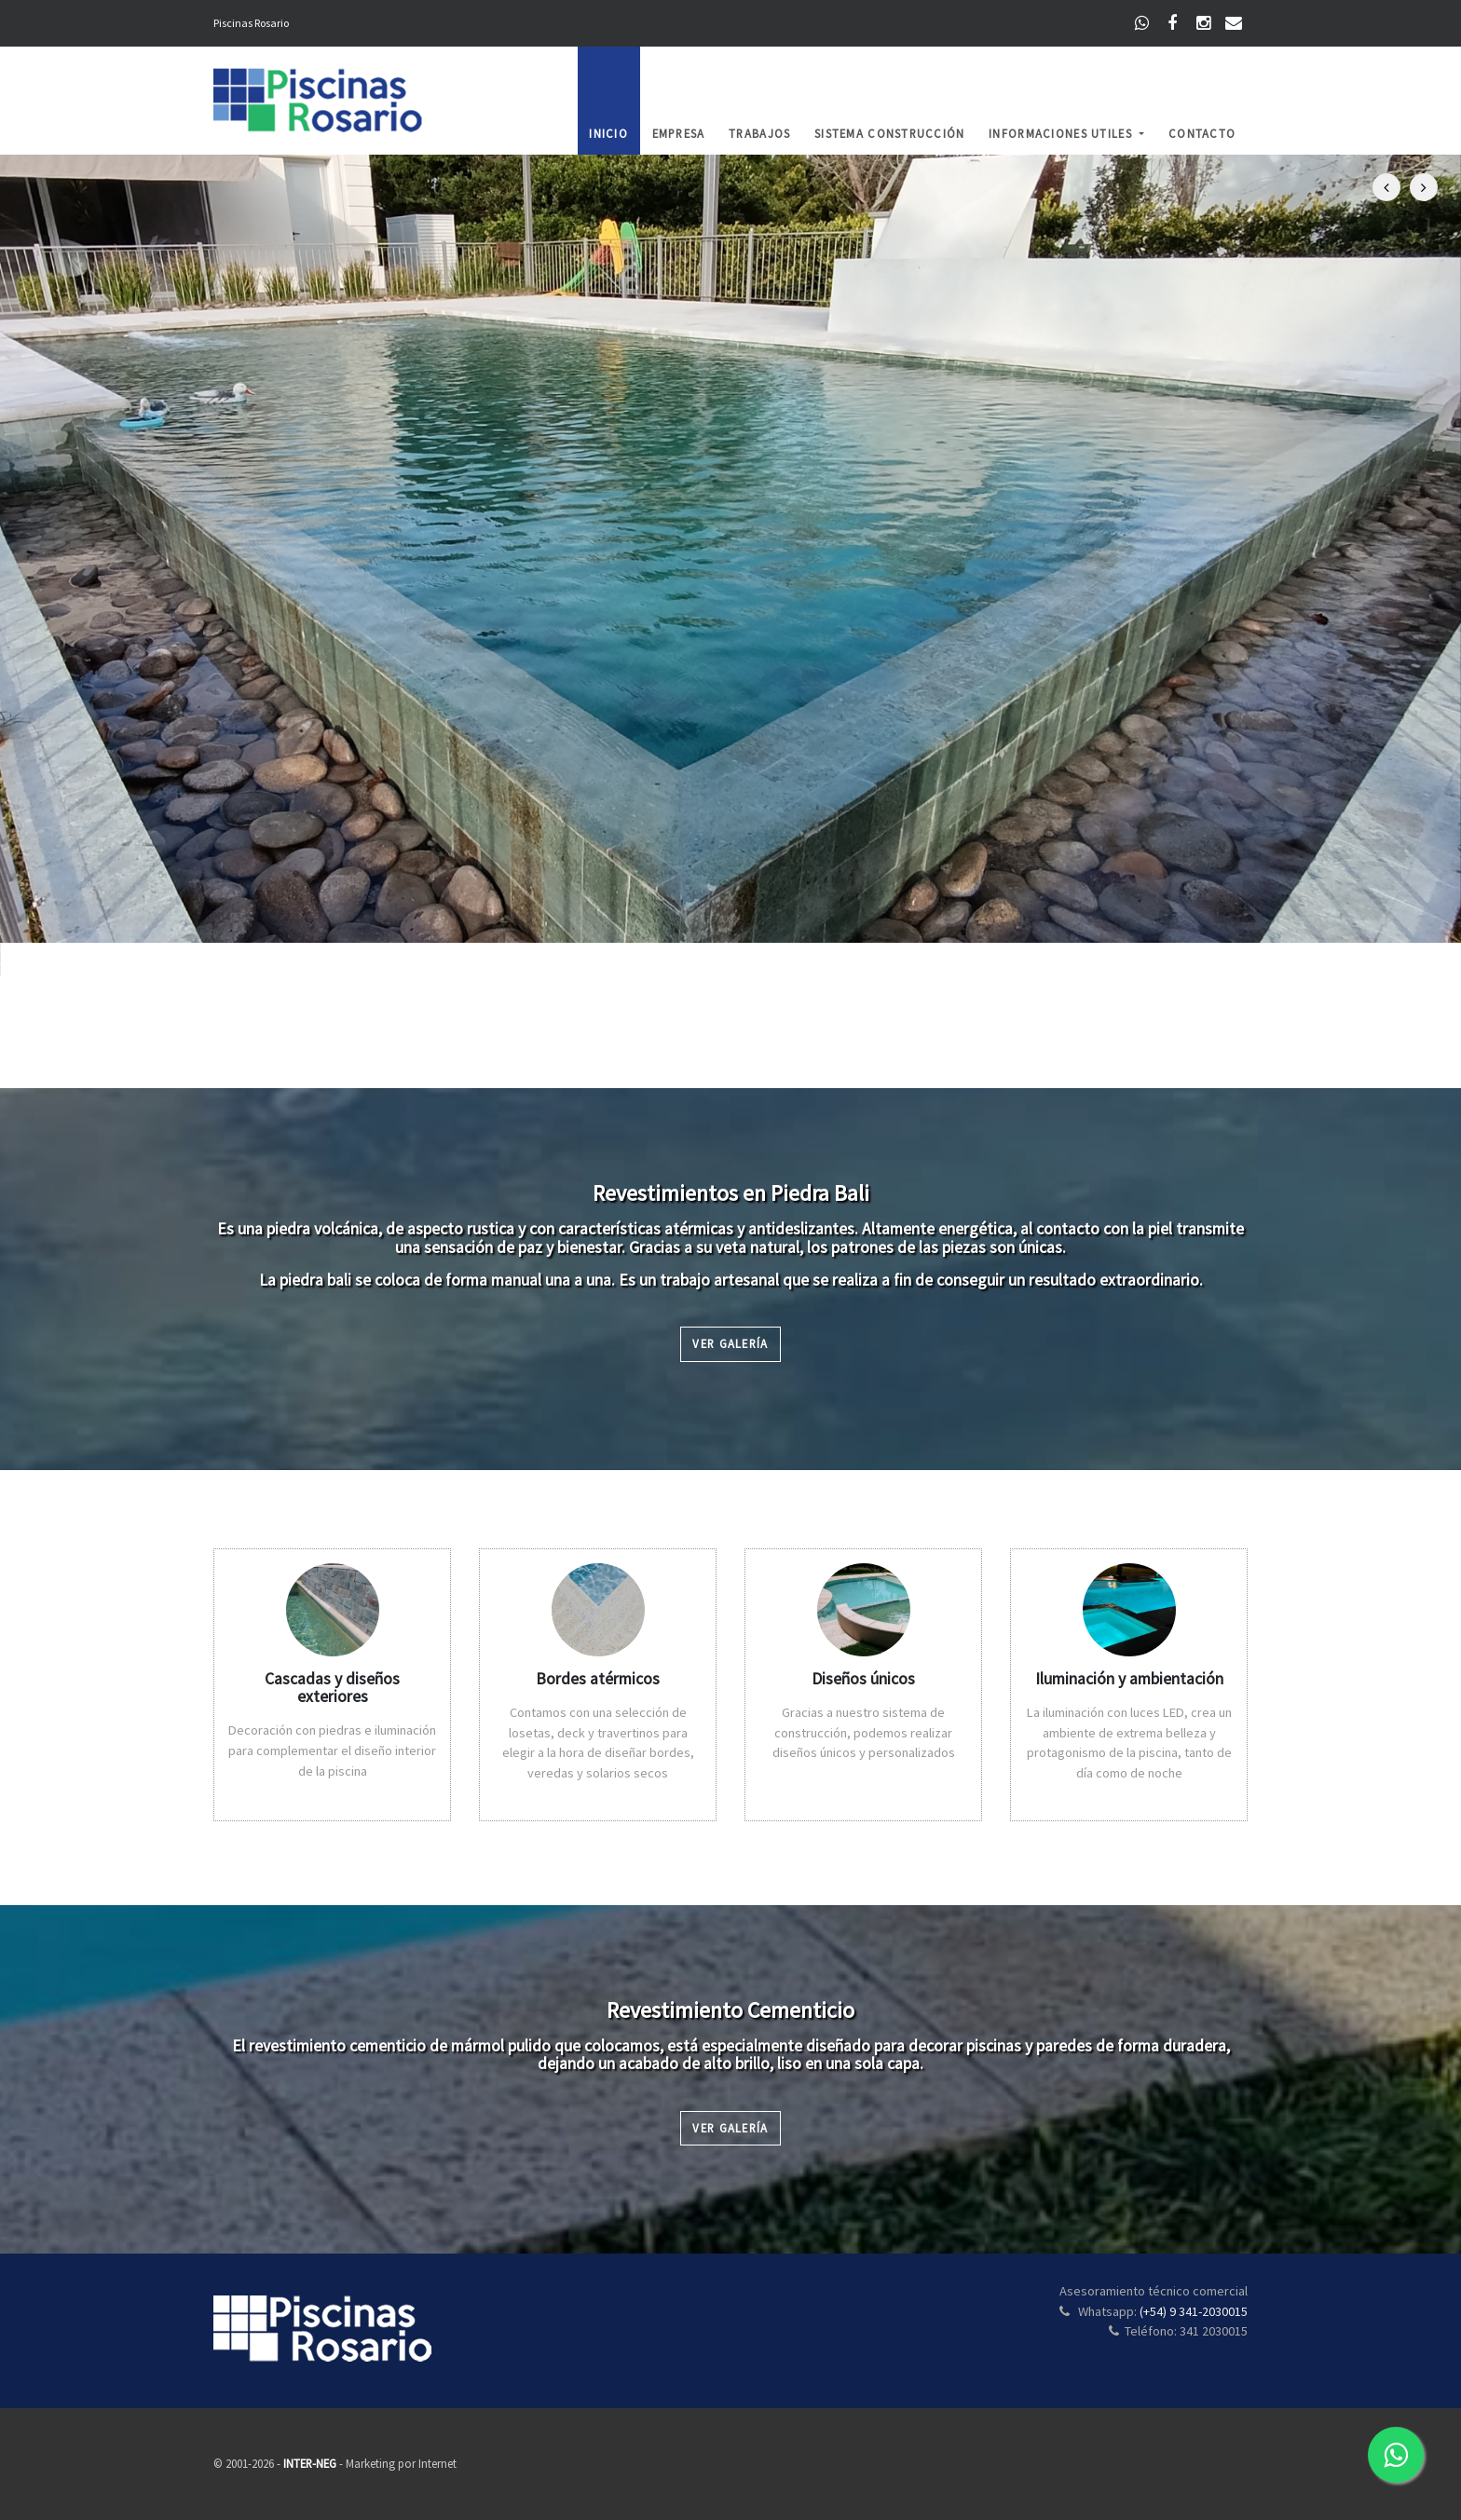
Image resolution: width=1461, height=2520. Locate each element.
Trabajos (759, 133)
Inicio (608, 133)
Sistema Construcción (889, 133)
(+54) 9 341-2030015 (1194, 2311)
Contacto (1202, 133)
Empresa (678, 133)
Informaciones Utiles (1062, 133)
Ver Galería (730, 1343)
